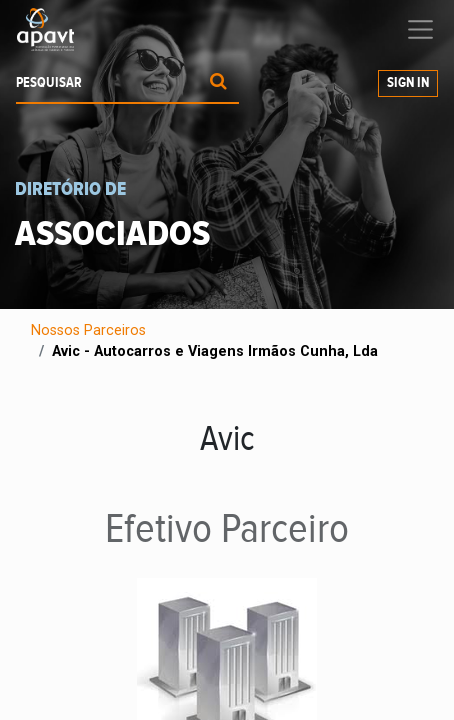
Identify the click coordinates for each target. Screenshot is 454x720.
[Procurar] (218, 83)
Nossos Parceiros (88, 330)
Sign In (408, 83)
